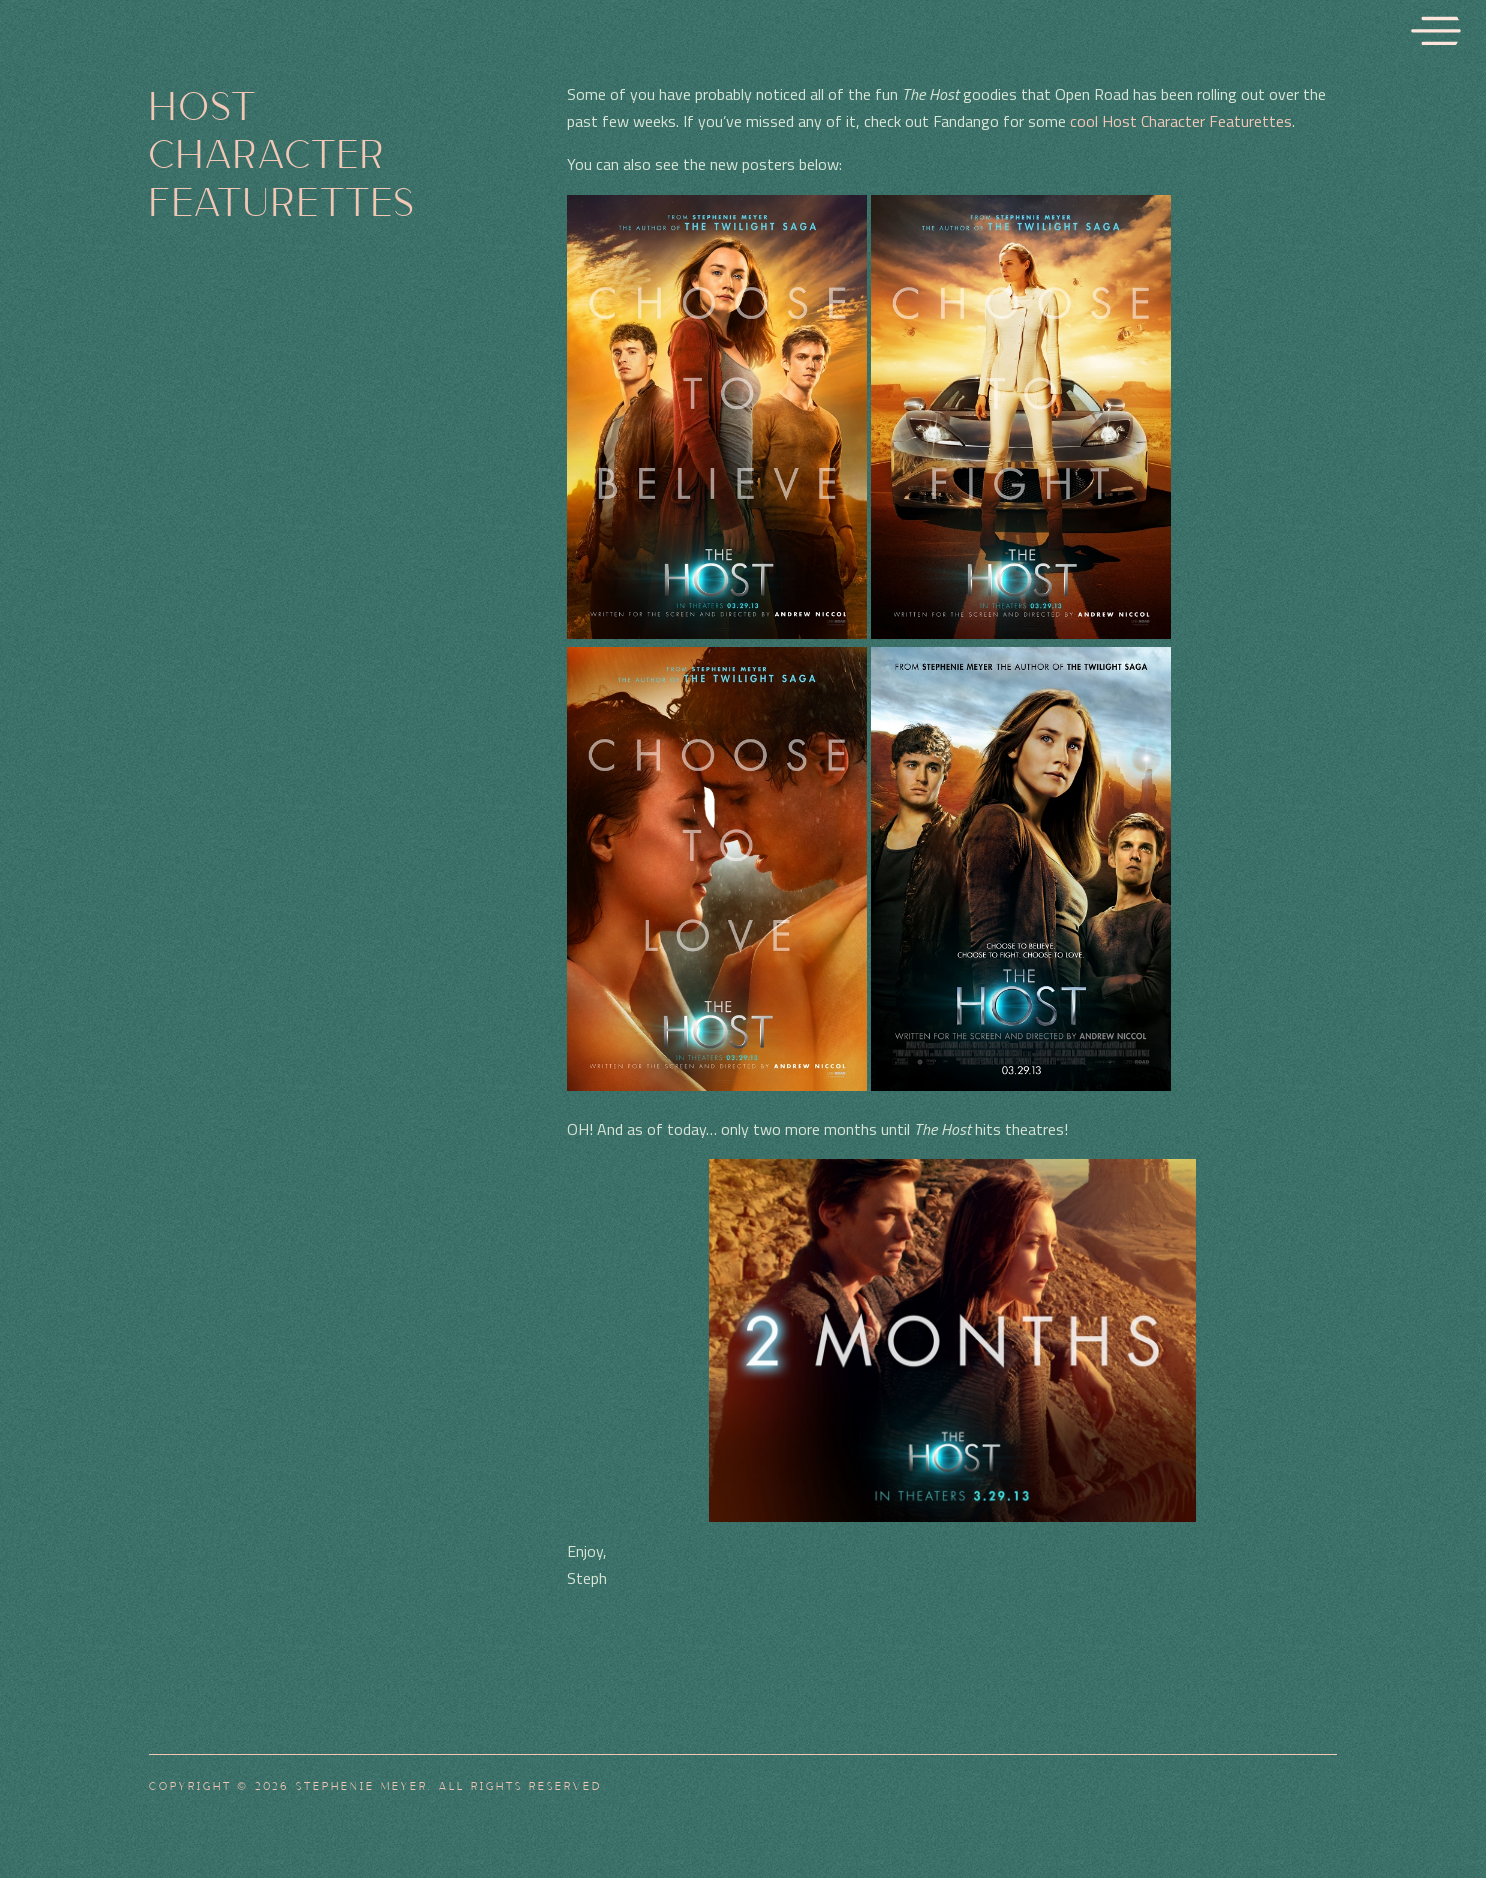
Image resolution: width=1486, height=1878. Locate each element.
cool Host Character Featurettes (1181, 121)
